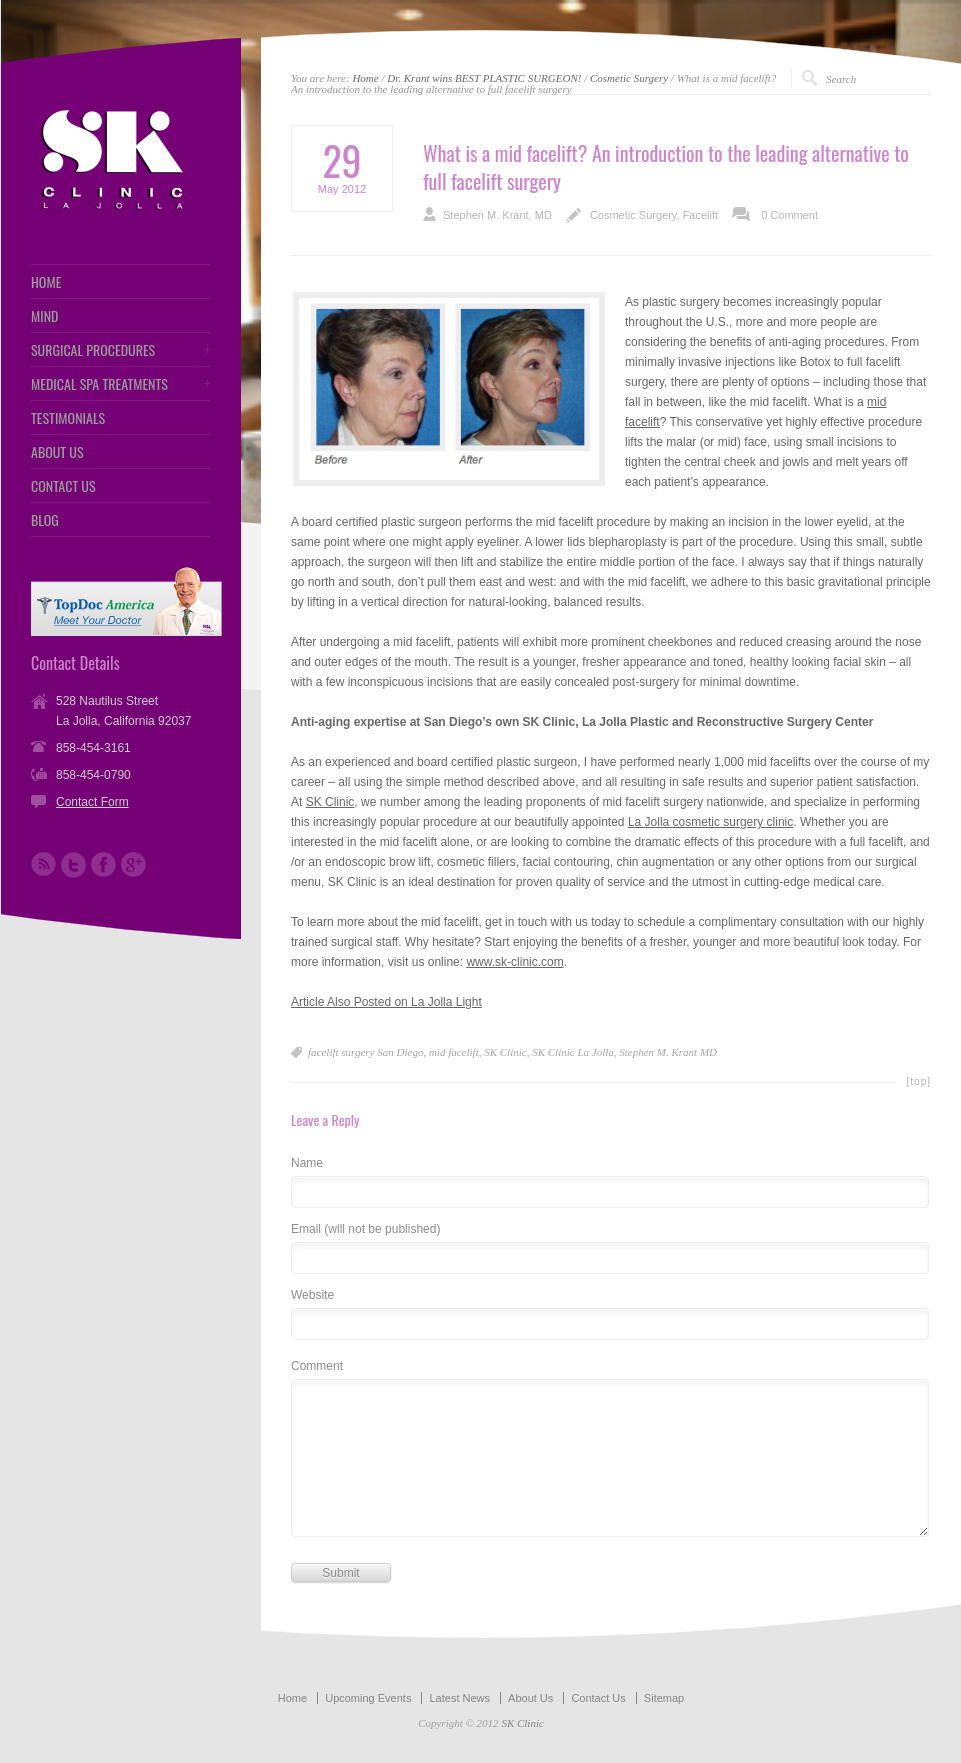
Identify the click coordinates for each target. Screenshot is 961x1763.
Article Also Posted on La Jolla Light (386, 1002)
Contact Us (598, 1698)
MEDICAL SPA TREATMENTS (99, 384)
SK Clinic (330, 802)
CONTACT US (63, 486)
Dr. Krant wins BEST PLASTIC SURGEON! (484, 78)
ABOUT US (57, 452)
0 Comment (789, 215)
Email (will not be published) (365, 1229)
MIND (44, 316)
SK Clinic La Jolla (573, 1052)
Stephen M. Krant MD (668, 1052)
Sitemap (664, 1698)
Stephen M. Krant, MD (497, 215)
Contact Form (92, 802)
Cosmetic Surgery (629, 78)
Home (365, 78)
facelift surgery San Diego (365, 1052)
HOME (46, 282)
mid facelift (454, 1052)
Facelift (700, 215)
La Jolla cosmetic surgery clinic (710, 822)
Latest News (459, 1698)
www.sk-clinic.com (514, 962)
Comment (317, 1366)
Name (307, 1163)
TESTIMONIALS (68, 418)
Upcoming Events (368, 1698)
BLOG (45, 520)
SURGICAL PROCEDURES (93, 350)
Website (312, 1295)
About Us (530, 1698)
